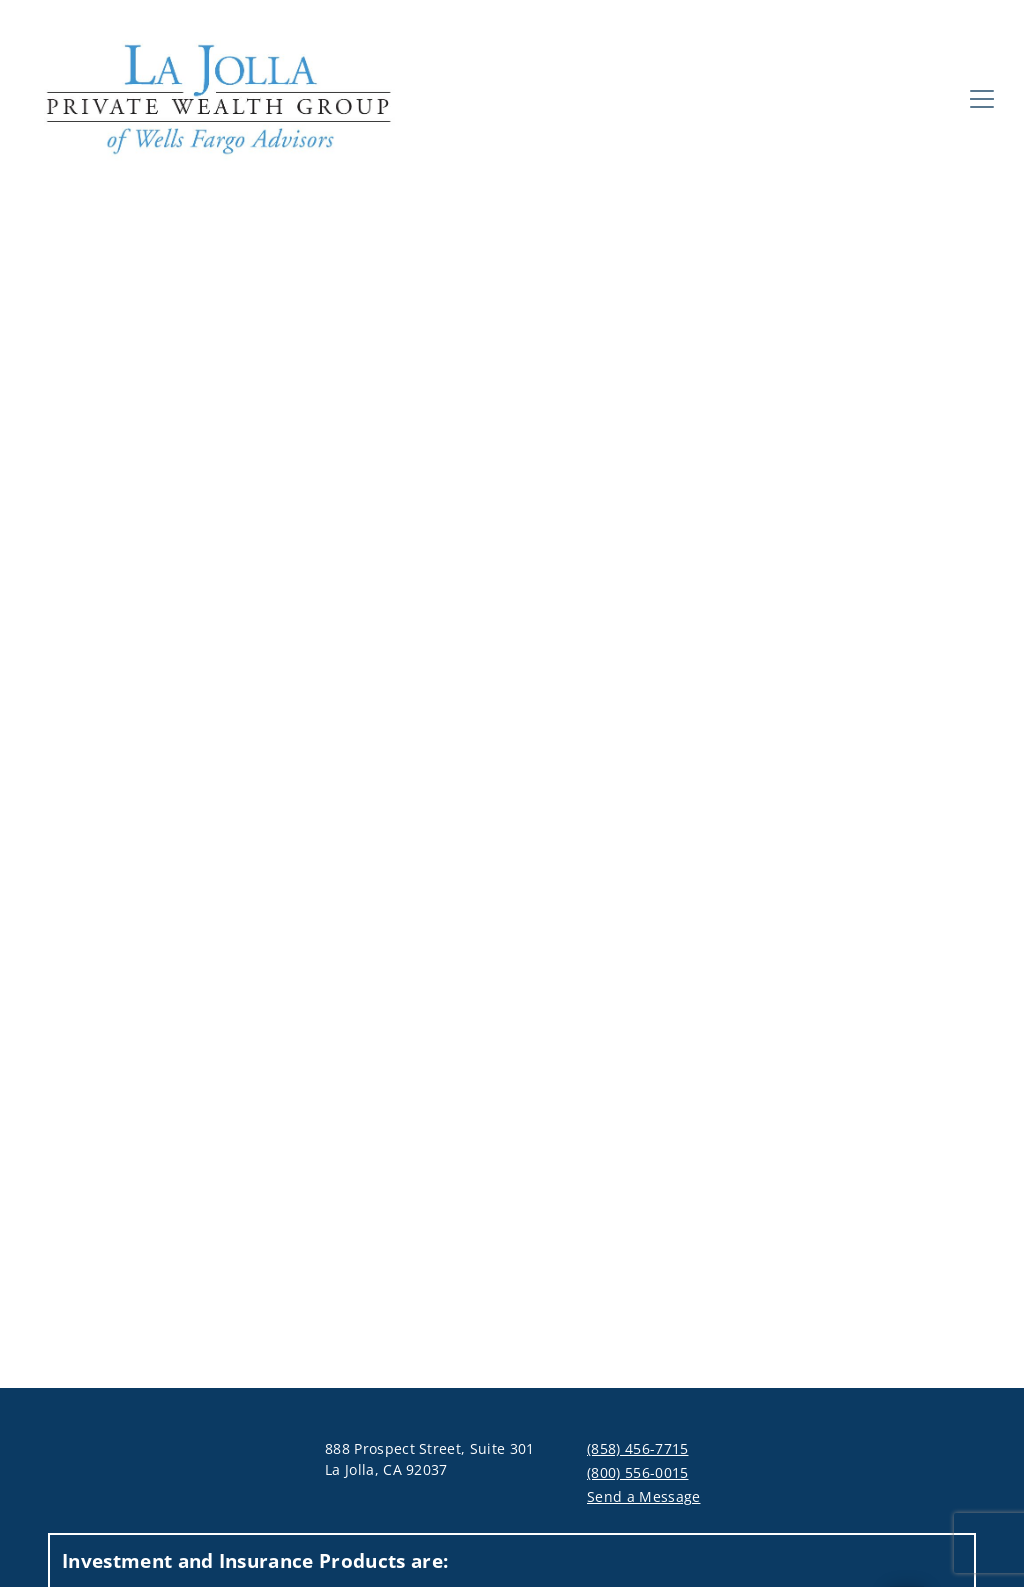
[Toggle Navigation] (982, 99)
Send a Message (643, 1496)
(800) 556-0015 (637, 1472)
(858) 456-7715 (637, 1448)
